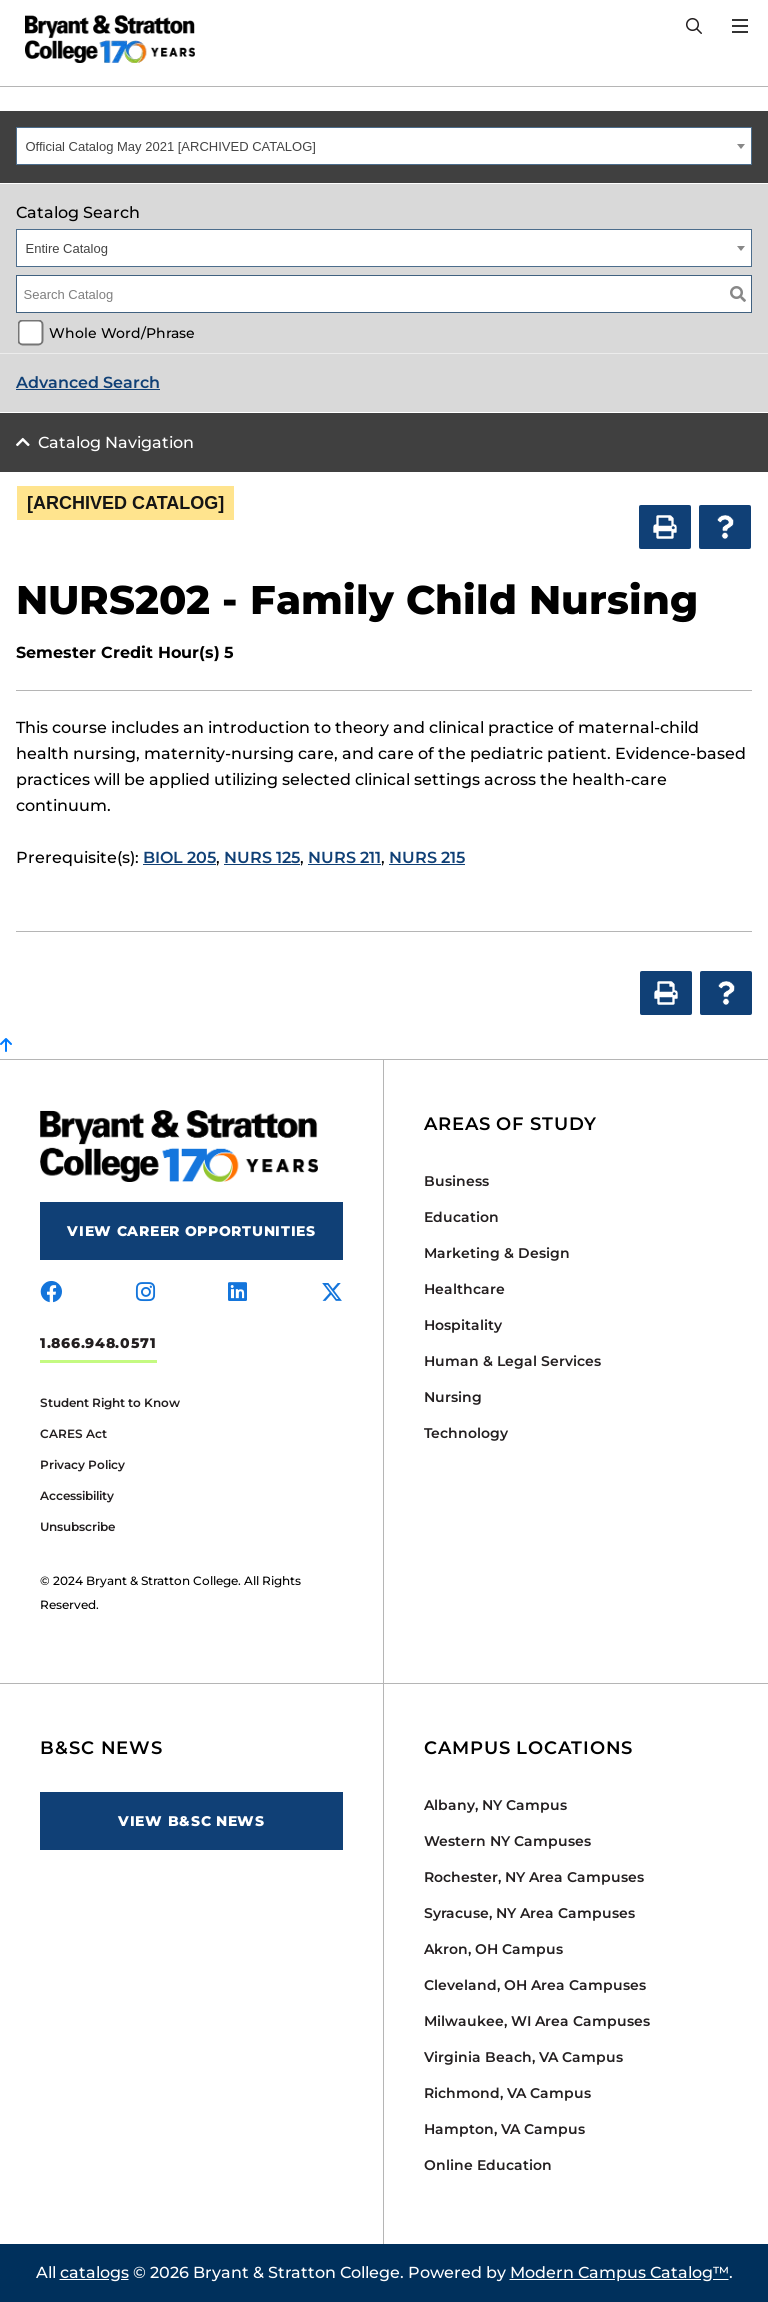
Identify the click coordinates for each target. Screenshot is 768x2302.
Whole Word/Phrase (122, 333)
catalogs (94, 2272)
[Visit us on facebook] (51, 1293)
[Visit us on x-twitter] (332, 1293)
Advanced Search (88, 382)
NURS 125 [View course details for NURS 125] (262, 857)
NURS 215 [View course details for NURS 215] (427, 857)
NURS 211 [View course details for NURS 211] (344, 857)
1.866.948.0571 (98, 1343)
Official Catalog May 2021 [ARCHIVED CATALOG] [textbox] (171, 146)
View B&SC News (191, 1821)
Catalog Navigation (116, 442)
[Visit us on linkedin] (237, 1293)
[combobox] (384, 146)
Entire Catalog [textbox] (67, 248)
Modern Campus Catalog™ (619, 2272)
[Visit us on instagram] (145, 1293)
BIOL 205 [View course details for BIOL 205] (179, 857)
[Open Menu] (740, 26)
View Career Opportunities (191, 1231)
